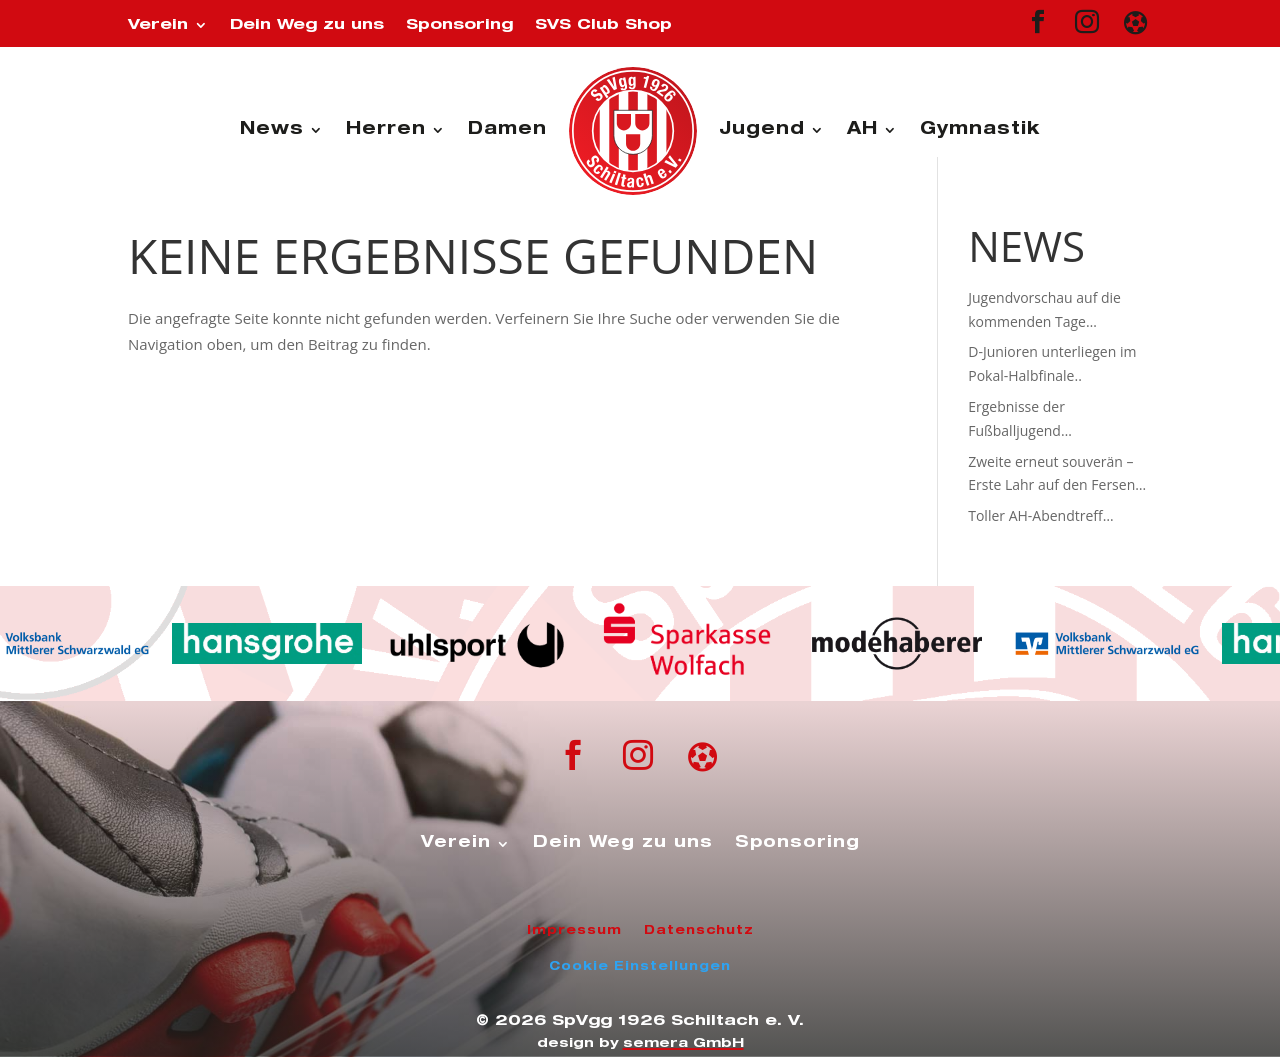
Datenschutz (699, 931)
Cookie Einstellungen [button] (640, 967)
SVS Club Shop (603, 25)
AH (862, 130)
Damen (507, 130)
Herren (386, 130)
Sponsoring (459, 25)
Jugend (762, 130)
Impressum (574, 931)
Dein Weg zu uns (307, 25)
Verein (158, 25)
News (272, 130)
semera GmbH (683, 1044)
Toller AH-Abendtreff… (1040, 515)
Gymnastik (980, 130)
